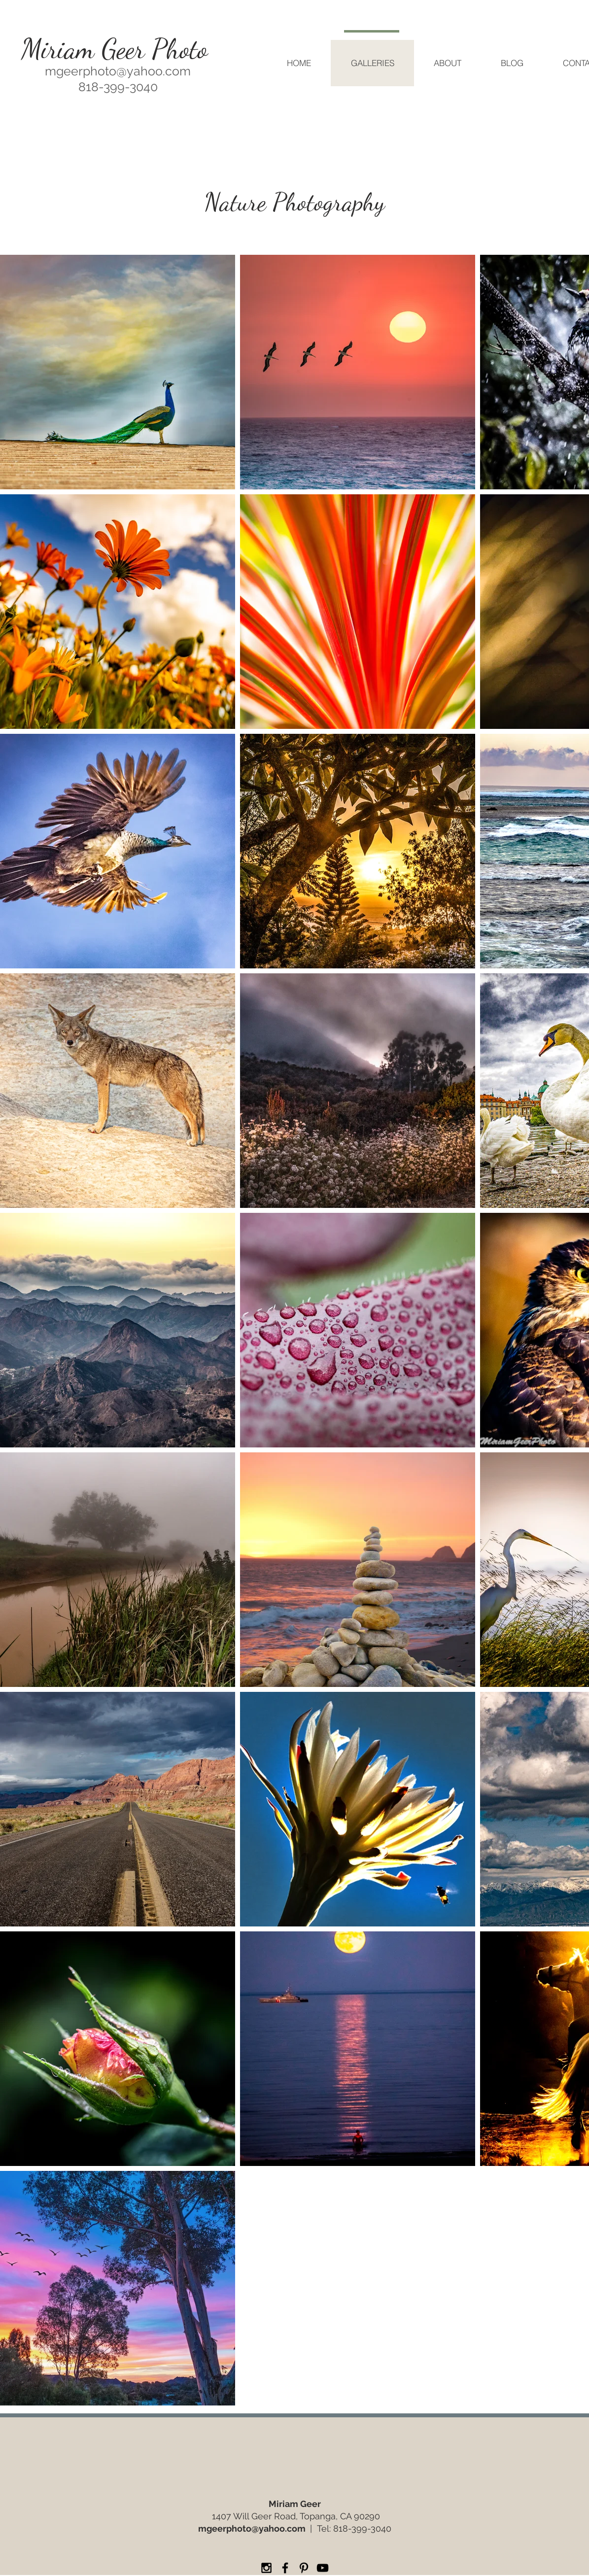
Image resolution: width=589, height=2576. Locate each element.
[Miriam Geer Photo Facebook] (285, 2568)
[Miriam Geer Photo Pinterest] (304, 2568)
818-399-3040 (362, 2528)
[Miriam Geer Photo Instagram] (266, 2568)
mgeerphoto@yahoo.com (118, 71)
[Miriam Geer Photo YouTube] (322, 2568)
